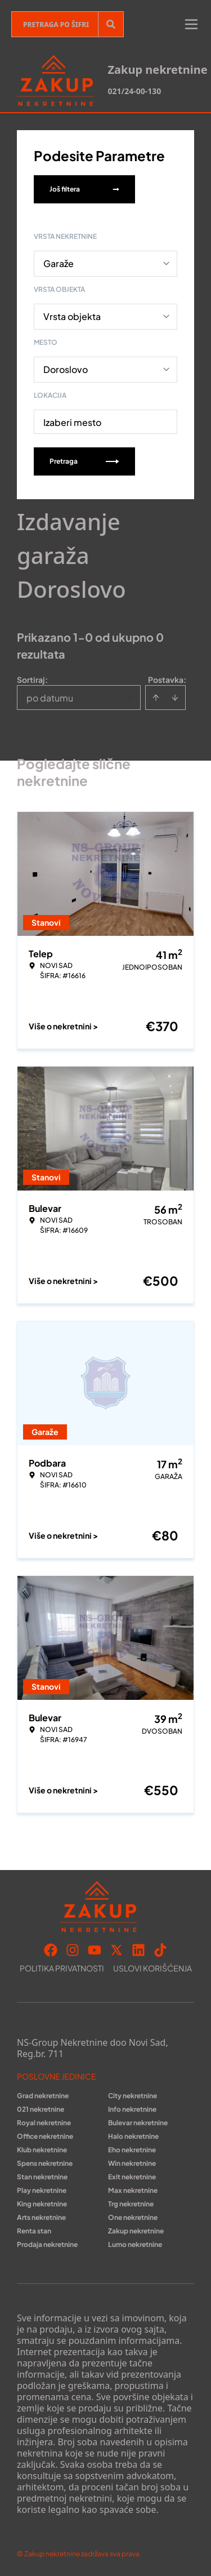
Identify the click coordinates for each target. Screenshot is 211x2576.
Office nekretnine (45, 2136)
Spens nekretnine (45, 2163)
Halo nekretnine (133, 2136)
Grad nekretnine (43, 2095)
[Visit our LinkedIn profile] (138, 1950)
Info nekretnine (132, 2109)
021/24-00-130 (134, 91)
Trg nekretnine (131, 2204)
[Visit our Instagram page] (72, 1950)
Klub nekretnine (42, 2150)
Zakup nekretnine (136, 2231)
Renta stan (34, 2231)
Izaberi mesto (72, 422)
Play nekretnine (41, 2190)
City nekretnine (132, 2095)
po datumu (49, 698)
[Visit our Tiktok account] (160, 1950)
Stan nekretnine (42, 2177)
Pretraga (84, 461)
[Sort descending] (175, 697)
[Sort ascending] (155, 697)
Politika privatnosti (62, 1968)
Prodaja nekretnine (47, 2244)
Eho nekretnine (132, 2150)
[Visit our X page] (116, 1950)
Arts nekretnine (41, 2217)
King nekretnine (42, 2204)
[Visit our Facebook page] (50, 1950)
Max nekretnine (133, 2190)
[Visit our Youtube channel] (94, 1950)
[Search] (111, 24)
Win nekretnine (132, 2163)
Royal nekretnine (44, 2122)
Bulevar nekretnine (138, 2122)
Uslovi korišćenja (152, 1968)
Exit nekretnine (132, 2177)
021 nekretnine (40, 2109)
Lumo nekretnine (135, 2244)
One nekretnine (133, 2217)
